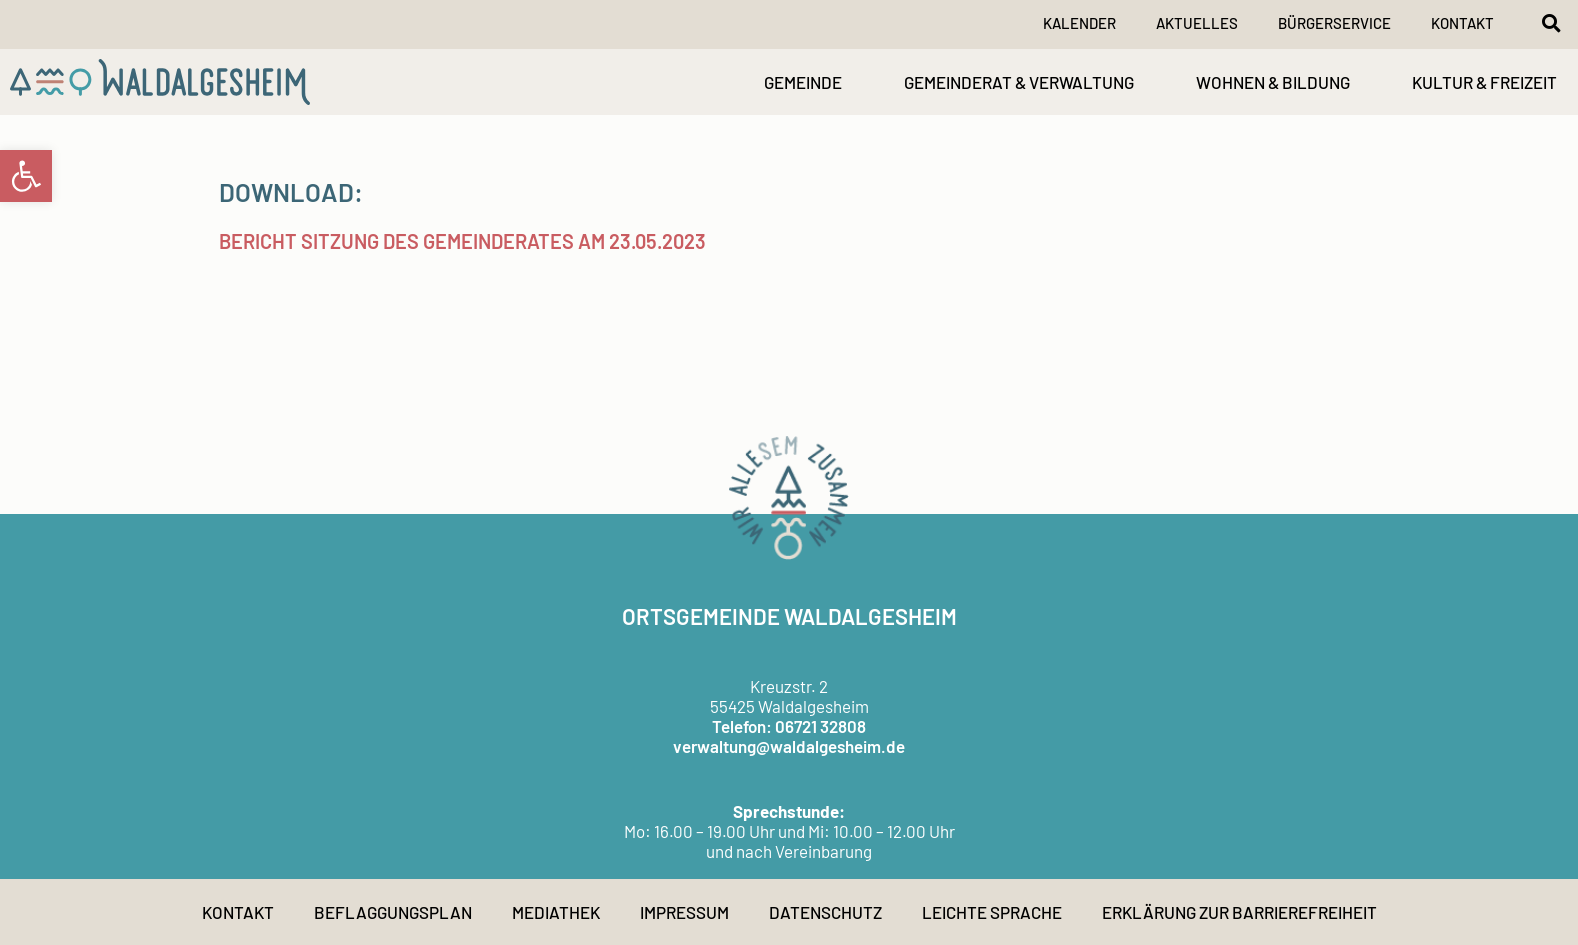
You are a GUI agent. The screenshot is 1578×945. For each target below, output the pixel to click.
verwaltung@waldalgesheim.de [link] (789, 746)
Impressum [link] (684, 912)
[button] (1551, 23)
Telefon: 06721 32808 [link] (789, 726)
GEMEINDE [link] (803, 82)
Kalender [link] (1079, 23)
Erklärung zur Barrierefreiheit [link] (1239, 912)
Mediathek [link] (556, 912)
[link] (26, 176)
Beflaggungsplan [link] (393, 912)
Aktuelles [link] (1197, 23)
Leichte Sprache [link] (992, 912)
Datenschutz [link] (825, 912)
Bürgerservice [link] (1334, 23)
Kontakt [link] (1462, 23)
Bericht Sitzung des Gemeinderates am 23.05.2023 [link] (462, 241)
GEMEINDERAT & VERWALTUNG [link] (1019, 82)
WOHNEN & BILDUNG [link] (1273, 82)
